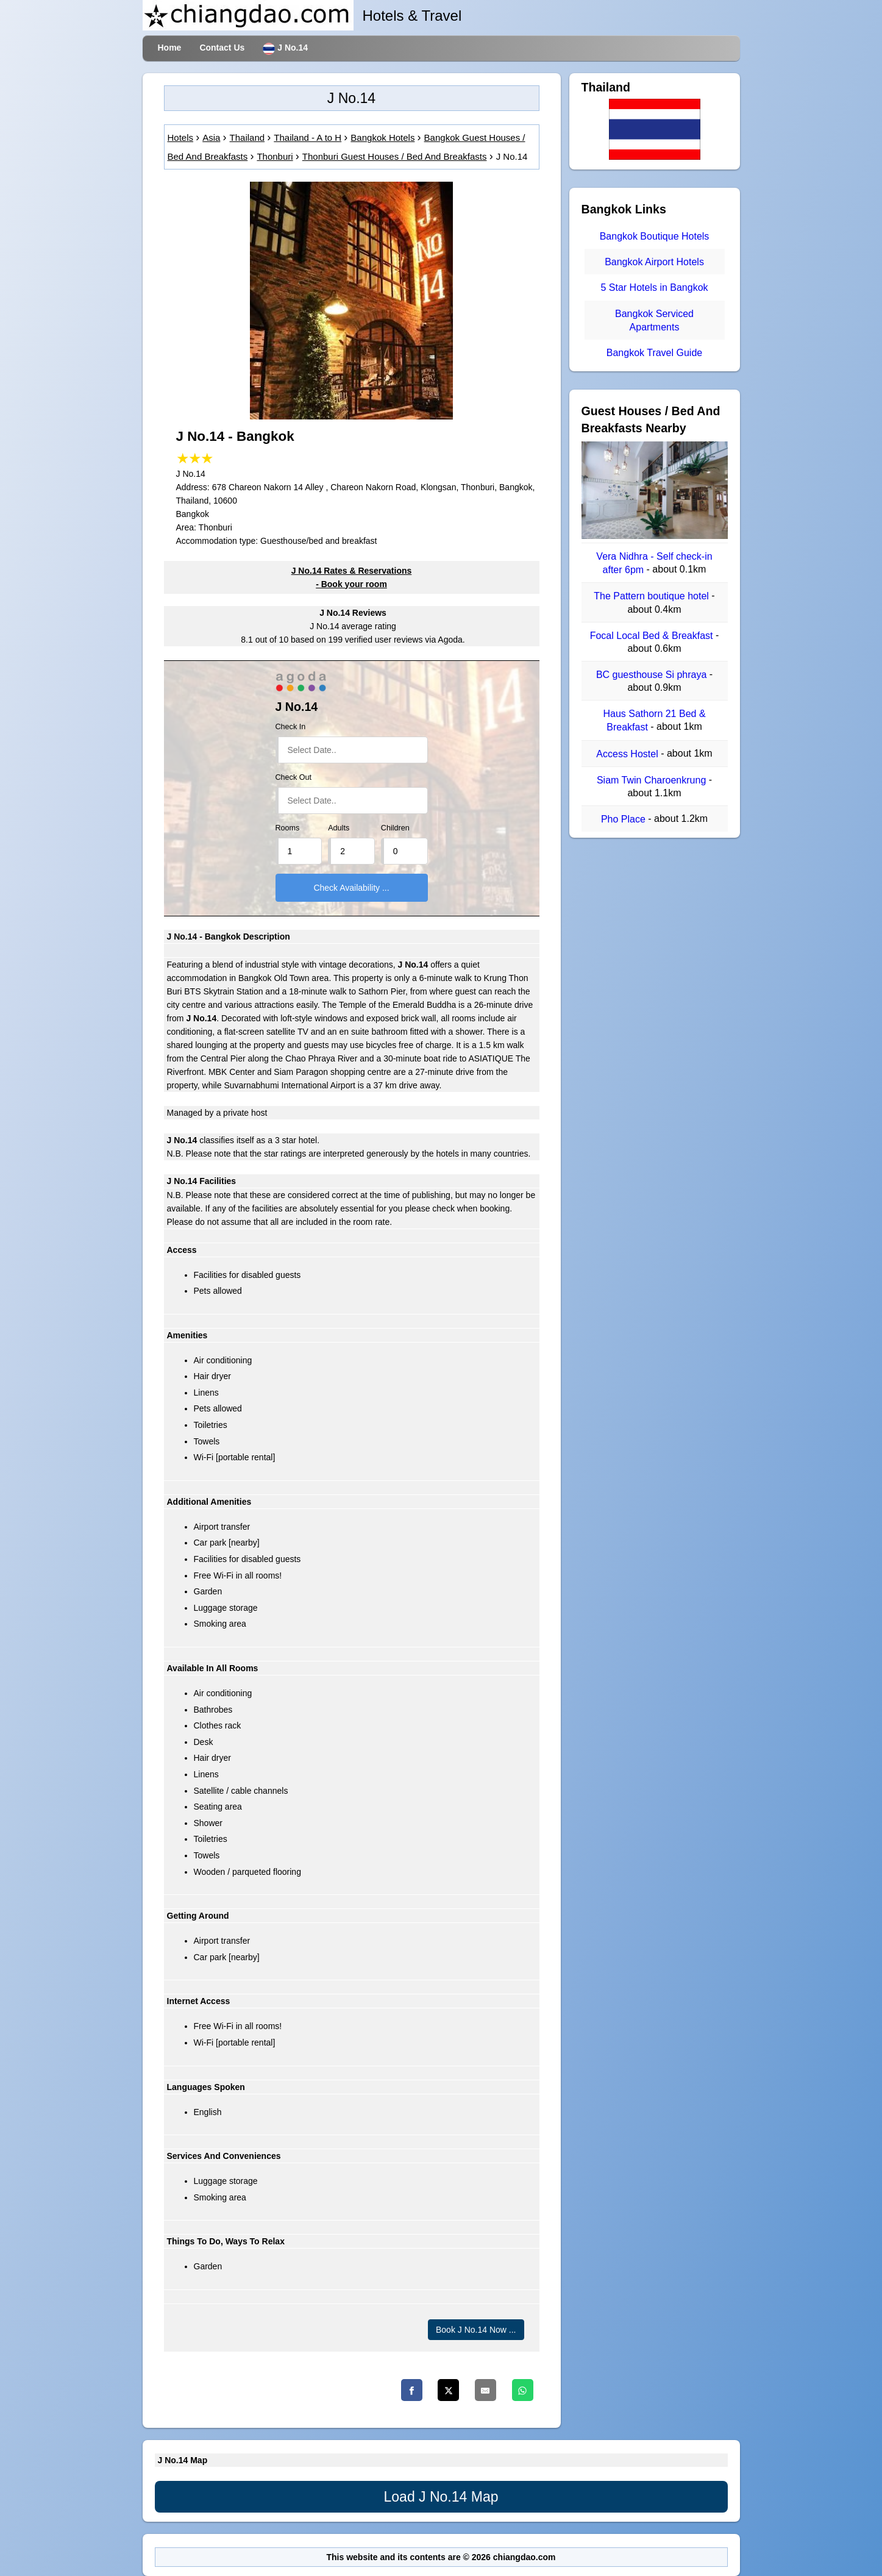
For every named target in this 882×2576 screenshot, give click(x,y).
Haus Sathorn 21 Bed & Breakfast (654, 720)
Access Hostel (628, 754)
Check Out (294, 777)
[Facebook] (411, 2390)
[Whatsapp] (522, 2390)
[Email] (485, 2390)
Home (170, 47)
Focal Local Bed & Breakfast (653, 635)
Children (395, 828)
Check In (291, 726)
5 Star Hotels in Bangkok (654, 288)
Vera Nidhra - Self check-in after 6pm (654, 563)
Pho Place (624, 819)
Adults (338, 828)
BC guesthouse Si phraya (653, 674)
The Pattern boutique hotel (652, 596)
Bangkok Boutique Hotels (655, 236)
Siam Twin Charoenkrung (653, 780)
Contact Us (221, 47)
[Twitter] (448, 2390)
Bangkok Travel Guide (654, 353)
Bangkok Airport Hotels (654, 262)
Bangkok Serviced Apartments (654, 320)
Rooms (288, 828)
